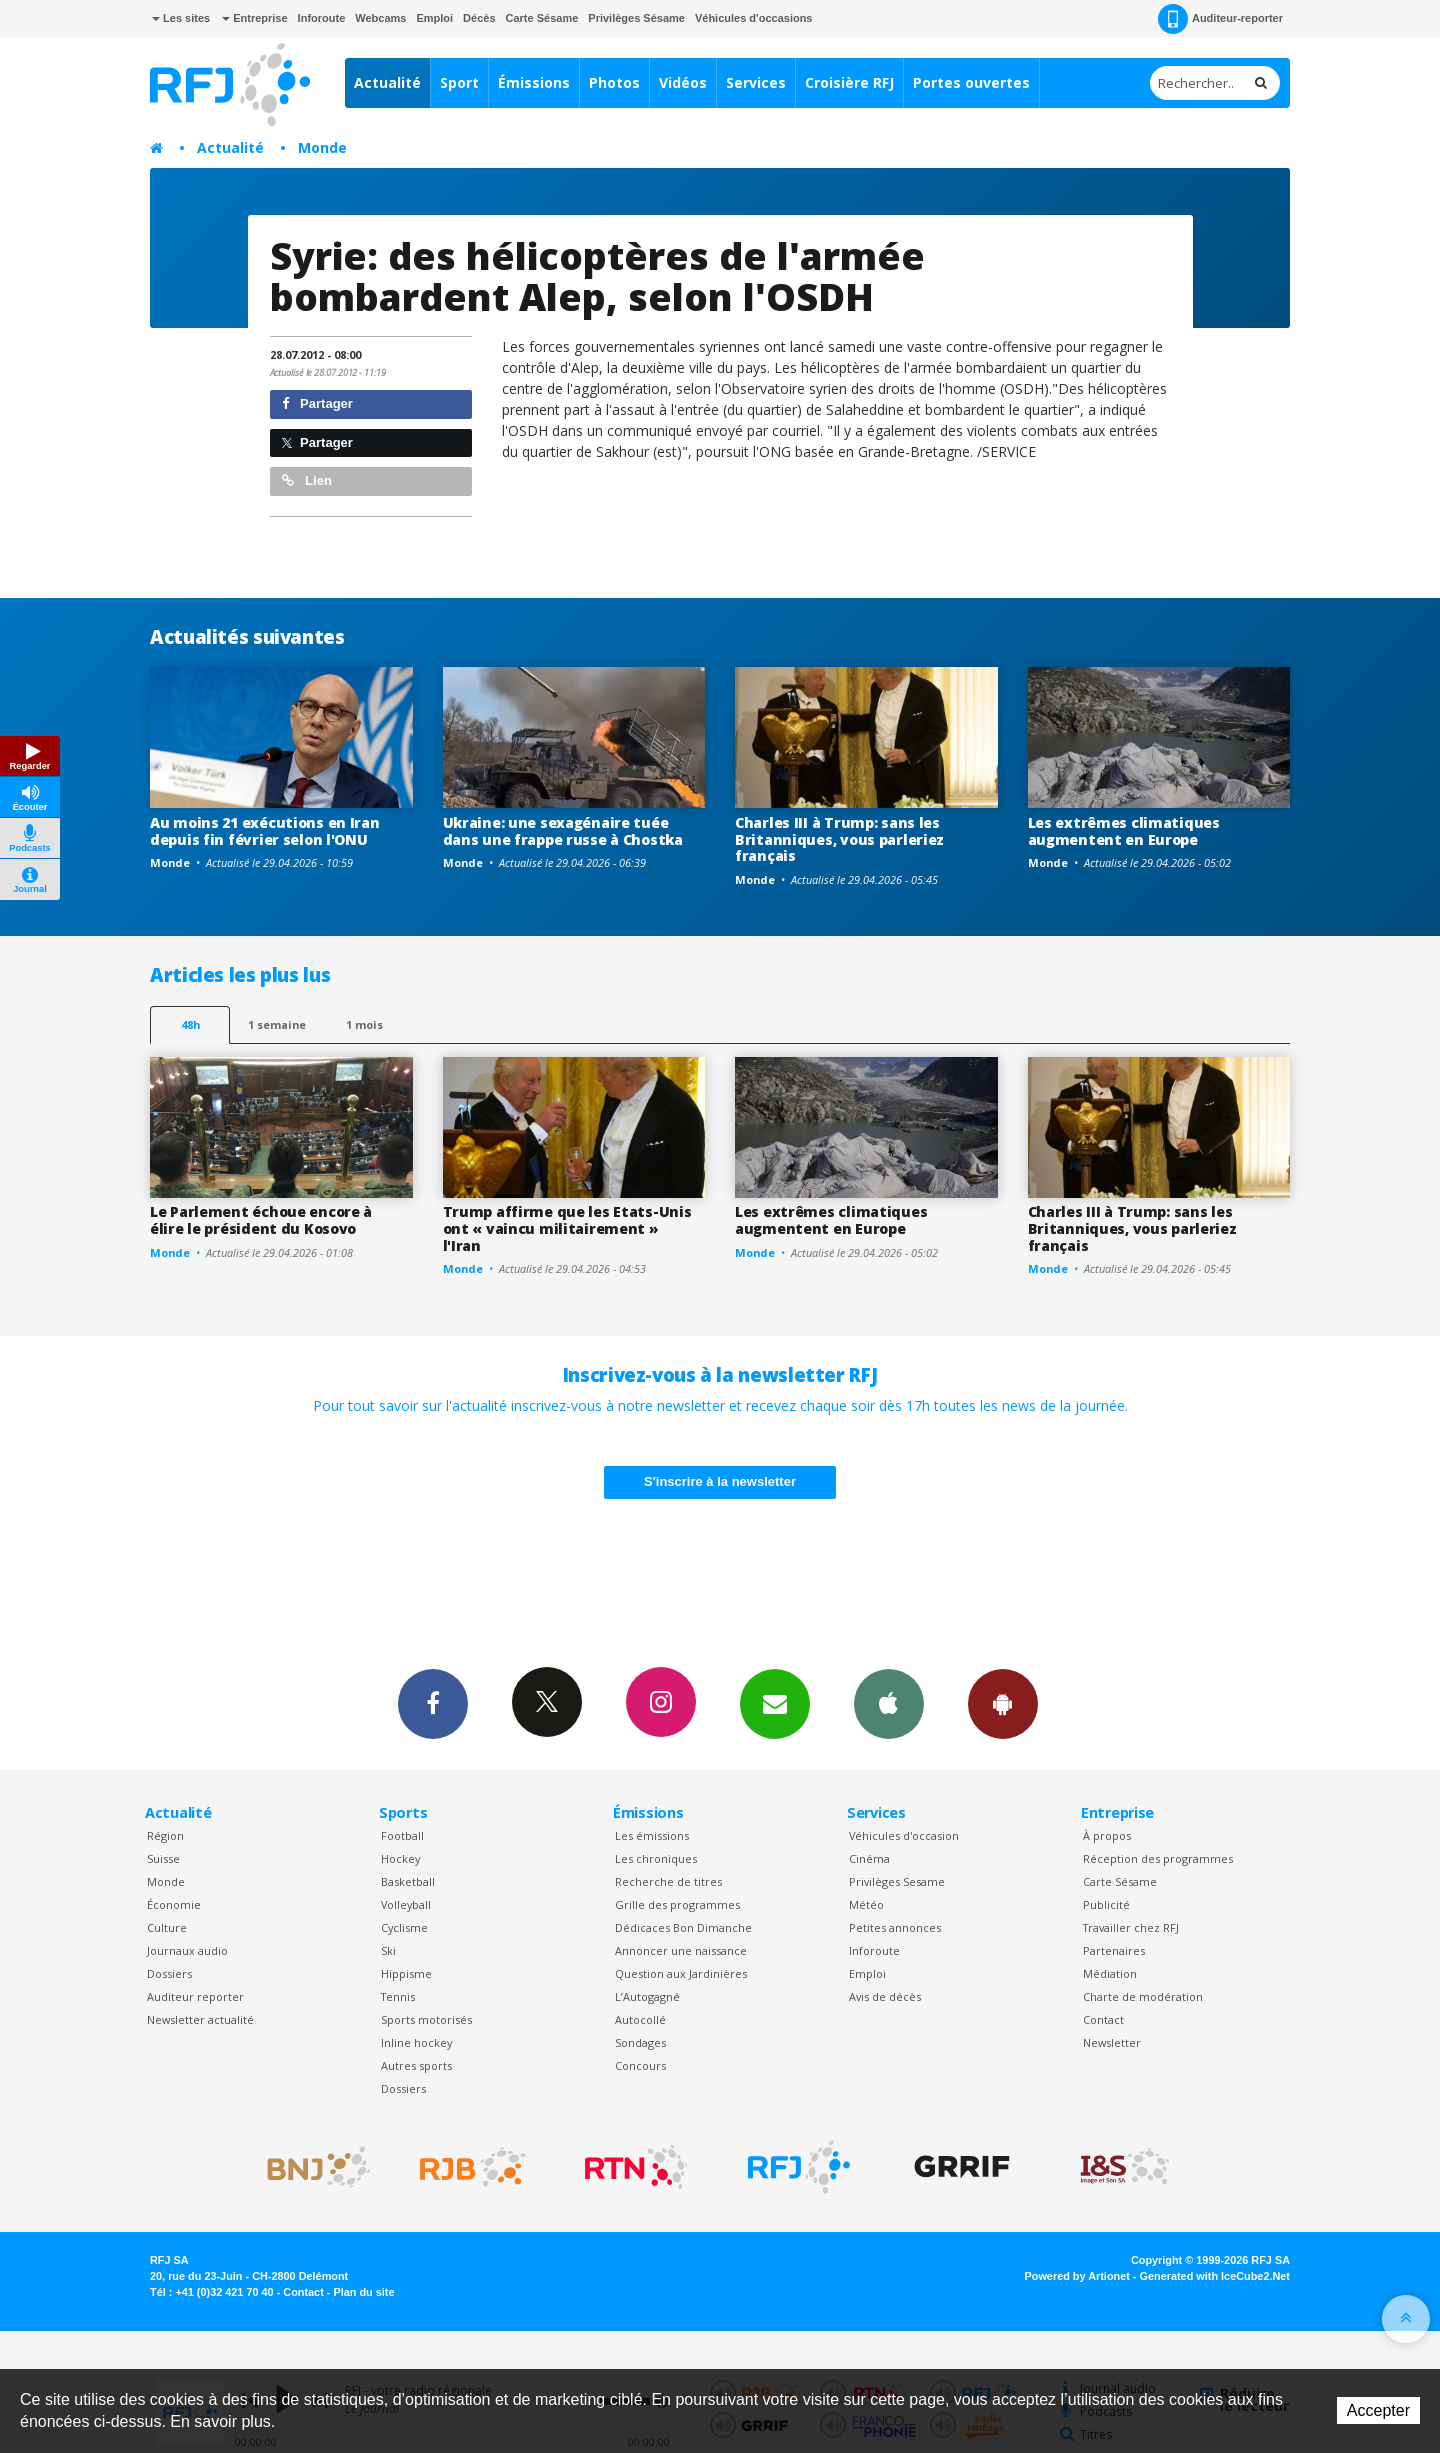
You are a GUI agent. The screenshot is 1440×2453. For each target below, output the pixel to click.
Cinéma (869, 1858)
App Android (1003, 1703)
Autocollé (640, 2019)
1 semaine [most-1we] (277, 1024)
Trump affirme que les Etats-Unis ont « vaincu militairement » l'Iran (567, 1228)
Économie (174, 1904)
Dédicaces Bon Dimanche (683, 1927)
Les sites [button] (181, 18)
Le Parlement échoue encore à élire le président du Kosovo (261, 1220)
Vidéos (683, 82)
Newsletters (775, 1703)
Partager (317, 403)
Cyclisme (404, 1927)
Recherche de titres (668, 1881)
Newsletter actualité (200, 2019)
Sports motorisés (426, 2019)
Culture (167, 1927)
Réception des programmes (1158, 1858)
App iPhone (889, 1703)
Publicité (1106, 1904)
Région (165, 1835)
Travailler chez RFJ (1131, 1927)
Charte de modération (1143, 1996)
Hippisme (406, 1973)
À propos (1107, 1835)
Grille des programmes (677, 1904)
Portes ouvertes (971, 82)
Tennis (398, 1996)
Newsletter (1112, 2042)
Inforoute (322, 18)
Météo (866, 1904)
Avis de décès (885, 1996)
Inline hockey (416, 2042)
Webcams (380, 18)
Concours (640, 2065)
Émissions (534, 82)
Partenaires (1114, 1950)
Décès (479, 18)
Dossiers (169, 1973)
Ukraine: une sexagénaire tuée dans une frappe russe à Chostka (563, 831)
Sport (459, 82)
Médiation (1110, 1973)
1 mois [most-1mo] (364, 1024)
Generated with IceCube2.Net (1215, 2276)
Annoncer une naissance (681, 1950)
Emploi (434, 18)
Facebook (433, 1703)
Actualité (387, 82)
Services (756, 82)
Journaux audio (187, 1950)
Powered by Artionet (1077, 2276)
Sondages (640, 2042)
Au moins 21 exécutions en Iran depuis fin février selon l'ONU (265, 831)
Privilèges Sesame (897, 1881)
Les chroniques (656, 1858)
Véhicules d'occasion (904, 1835)
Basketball (408, 1881)
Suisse (163, 1858)
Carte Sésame (542, 18)
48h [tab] (190, 1024)
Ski (388, 1950)
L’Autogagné (647, 1996)
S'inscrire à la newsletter (720, 1481)
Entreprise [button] (254, 18)
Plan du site (363, 2292)
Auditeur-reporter (1220, 19)
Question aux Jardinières (681, 1973)
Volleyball (406, 1904)
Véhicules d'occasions (754, 18)
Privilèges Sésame (636, 18)
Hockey (400, 1858)
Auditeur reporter (195, 1996)
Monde (322, 147)
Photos (614, 82)
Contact (1103, 2019)
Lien (307, 480)
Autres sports (416, 2065)
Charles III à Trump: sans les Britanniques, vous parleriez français (839, 839)
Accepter (1378, 2410)
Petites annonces (895, 1927)
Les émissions (652, 1835)
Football (402, 1835)
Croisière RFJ (849, 82)
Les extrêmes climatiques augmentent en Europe (1124, 831)
